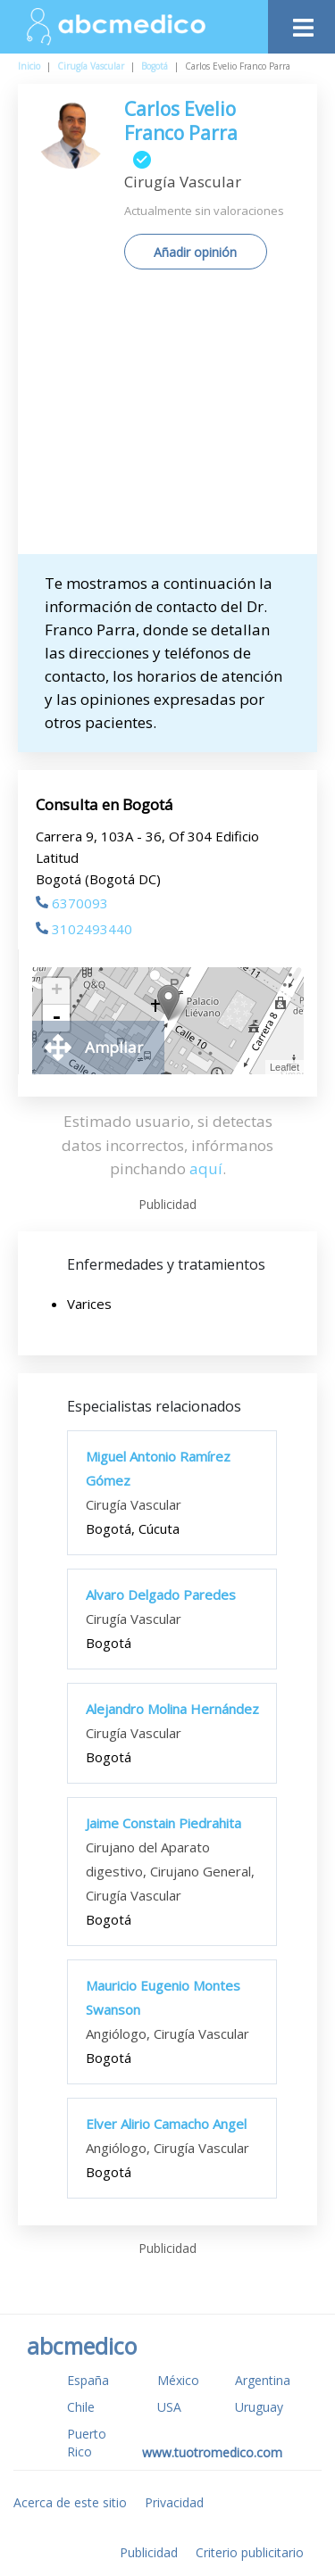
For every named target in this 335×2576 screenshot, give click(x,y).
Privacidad (174, 2502)
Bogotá (154, 66)
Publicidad (149, 2552)
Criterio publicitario (250, 2552)
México (178, 2380)
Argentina (262, 2380)
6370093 (72, 903)
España (88, 2380)
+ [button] (57, 991)
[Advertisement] (167, 418)
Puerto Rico (86, 2442)
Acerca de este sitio (70, 2502)
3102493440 (84, 929)
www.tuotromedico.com (212, 2452)
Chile (81, 2406)
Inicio (29, 66)
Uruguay (259, 2406)
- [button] (56, 1018)
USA (169, 2406)
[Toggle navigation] (301, 23)
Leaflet (284, 1067)
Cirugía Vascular (90, 66)
